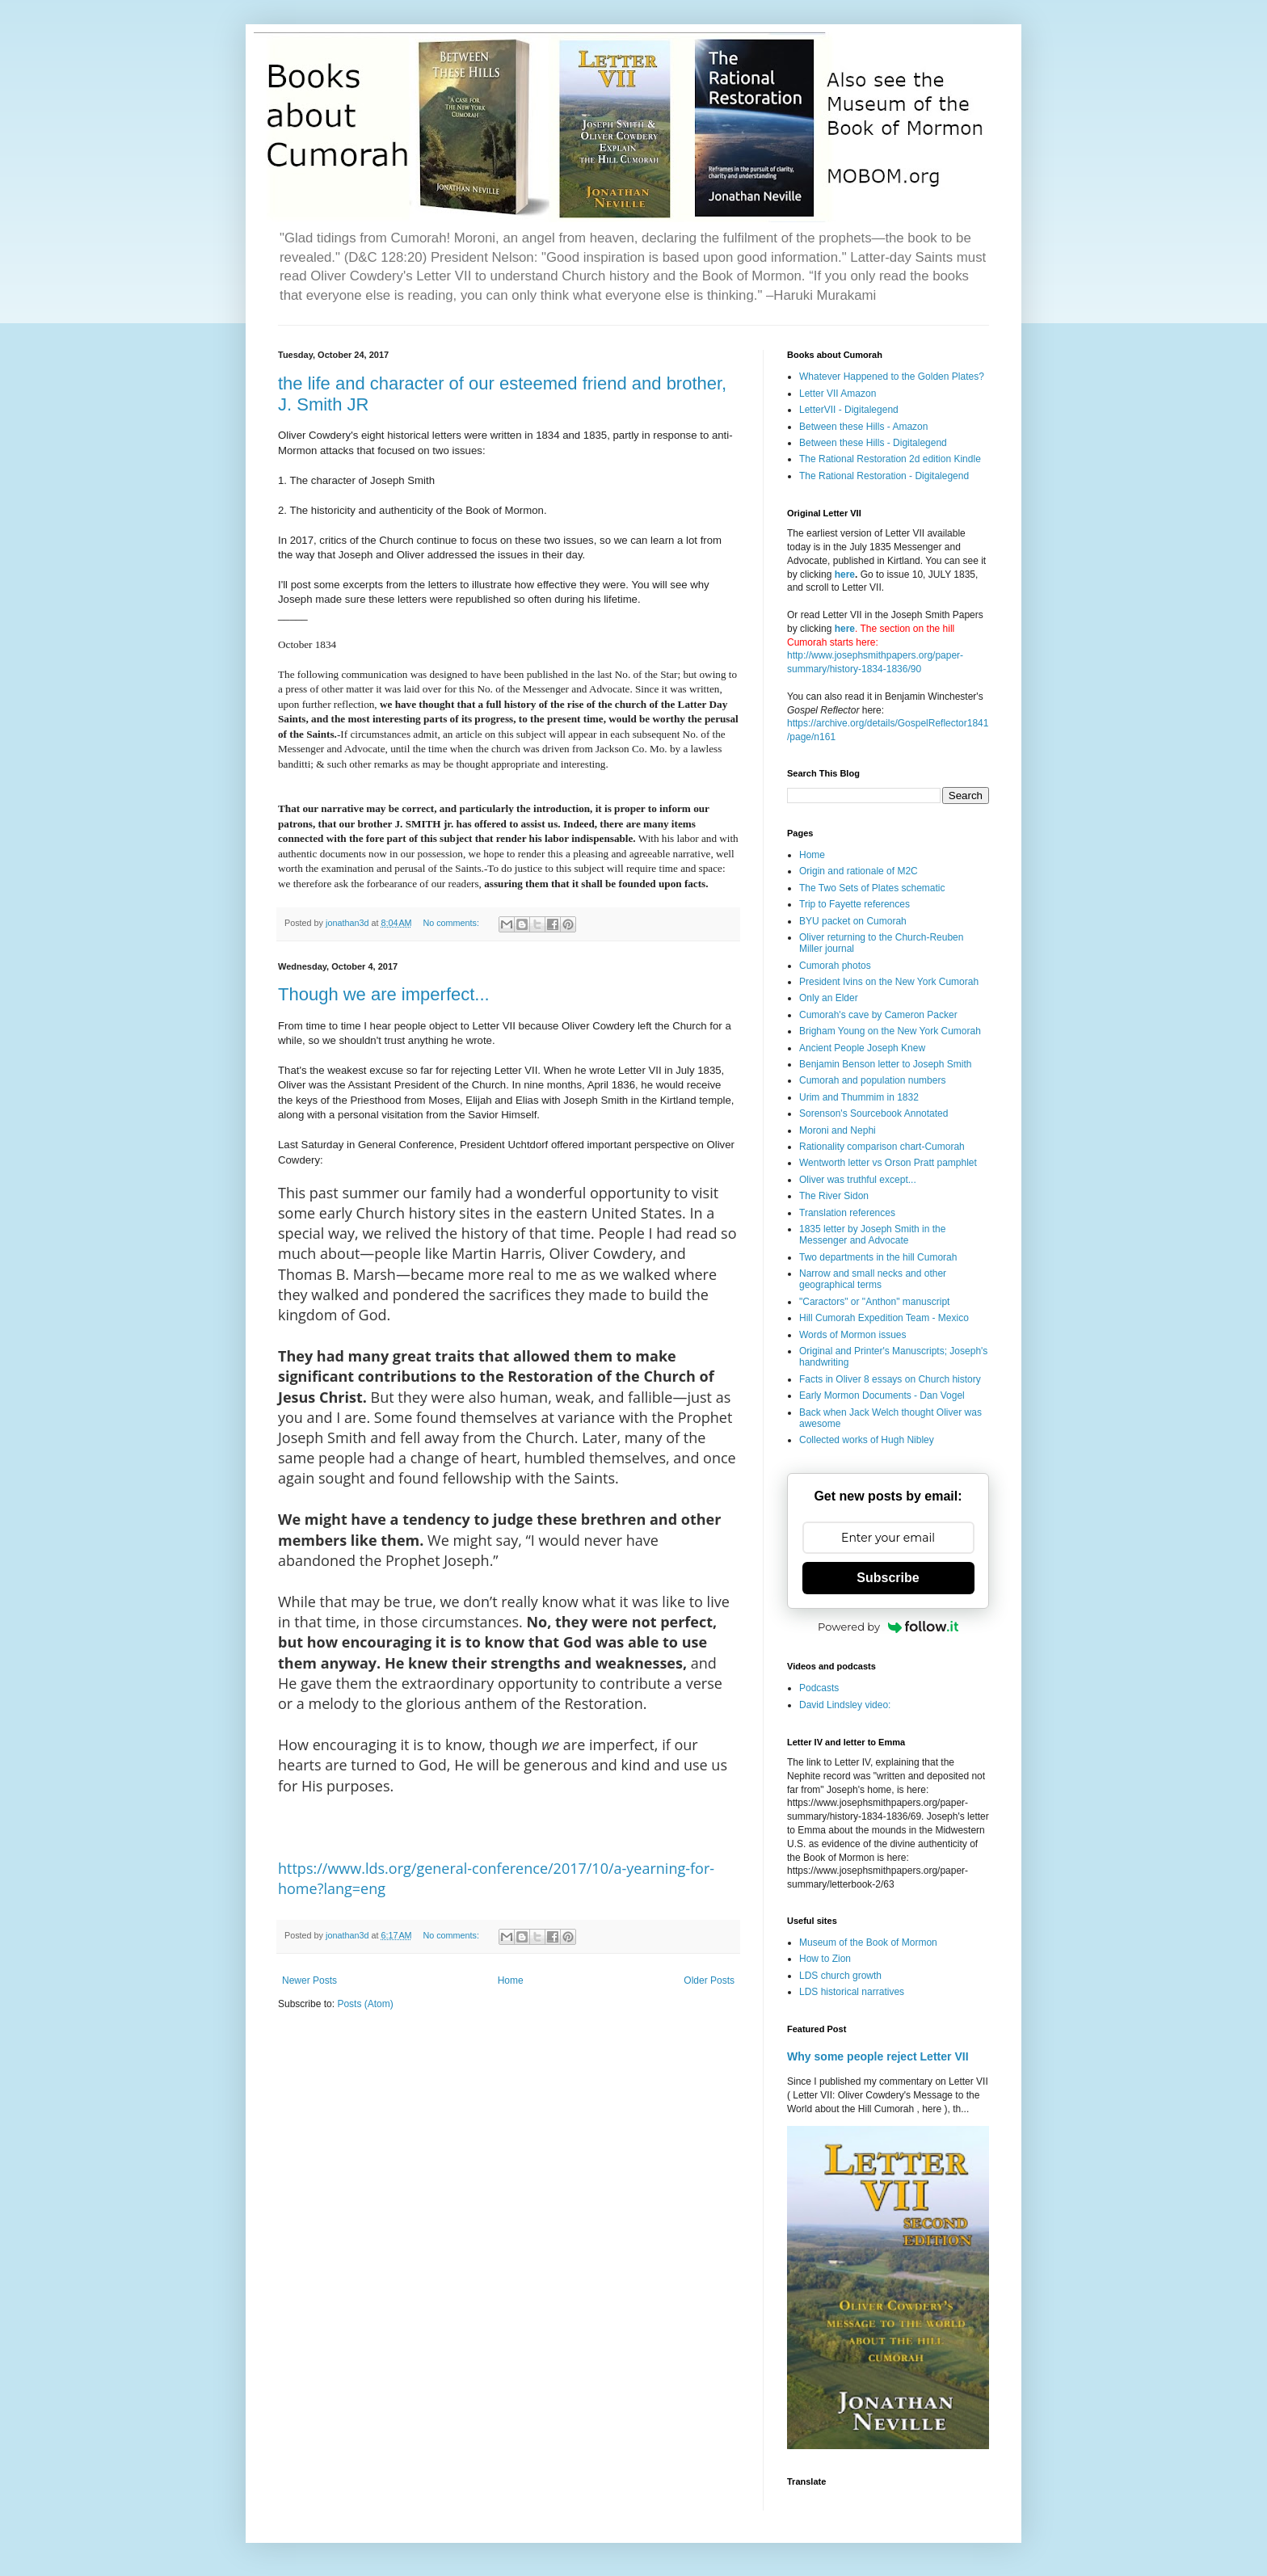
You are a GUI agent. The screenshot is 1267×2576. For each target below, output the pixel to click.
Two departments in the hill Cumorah (878, 1257)
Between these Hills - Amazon (863, 426)
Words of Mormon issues (853, 1335)
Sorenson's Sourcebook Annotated (873, 1113)
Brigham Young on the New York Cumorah (890, 1031)
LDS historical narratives (851, 1991)
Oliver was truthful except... (857, 1179)
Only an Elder (828, 998)
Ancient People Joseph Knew (862, 1048)
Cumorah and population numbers (872, 1080)
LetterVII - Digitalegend (849, 409)
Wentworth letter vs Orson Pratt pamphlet (888, 1162)
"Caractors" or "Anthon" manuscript (874, 1301)
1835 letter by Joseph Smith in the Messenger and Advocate (872, 1234)
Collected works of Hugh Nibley (866, 1440)
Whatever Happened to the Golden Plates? (891, 376)
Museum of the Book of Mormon (868, 1942)
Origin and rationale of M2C (858, 871)
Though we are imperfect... (384, 994)
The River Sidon (834, 1196)
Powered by (888, 1626)
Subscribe (888, 1578)
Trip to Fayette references (854, 904)
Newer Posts (309, 1980)
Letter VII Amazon (837, 393)
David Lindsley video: (844, 1705)
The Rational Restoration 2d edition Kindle (890, 459)
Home (511, 1980)
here (845, 574)
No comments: (452, 923)
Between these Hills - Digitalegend (873, 442)
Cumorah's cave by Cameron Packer (878, 1015)
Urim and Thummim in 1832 (859, 1097)
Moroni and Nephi (837, 1130)
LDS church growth (840, 1975)
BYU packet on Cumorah (853, 921)
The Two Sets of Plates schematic (872, 888)
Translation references (847, 1213)
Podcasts (819, 1688)
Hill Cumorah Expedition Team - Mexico (884, 1318)
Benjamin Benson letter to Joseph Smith (885, 1064)
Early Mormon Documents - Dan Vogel (882, 1395)
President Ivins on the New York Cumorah (889, 981)
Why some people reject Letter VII (878, 2056)
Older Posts (709, 1980)
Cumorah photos (835, 965)
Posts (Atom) (365, 2004)
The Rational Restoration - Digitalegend (884, 476)
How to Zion (825, 1958)
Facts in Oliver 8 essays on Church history (890, 1379)
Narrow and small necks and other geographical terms (872, 1279)
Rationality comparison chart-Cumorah (882, 1146)
